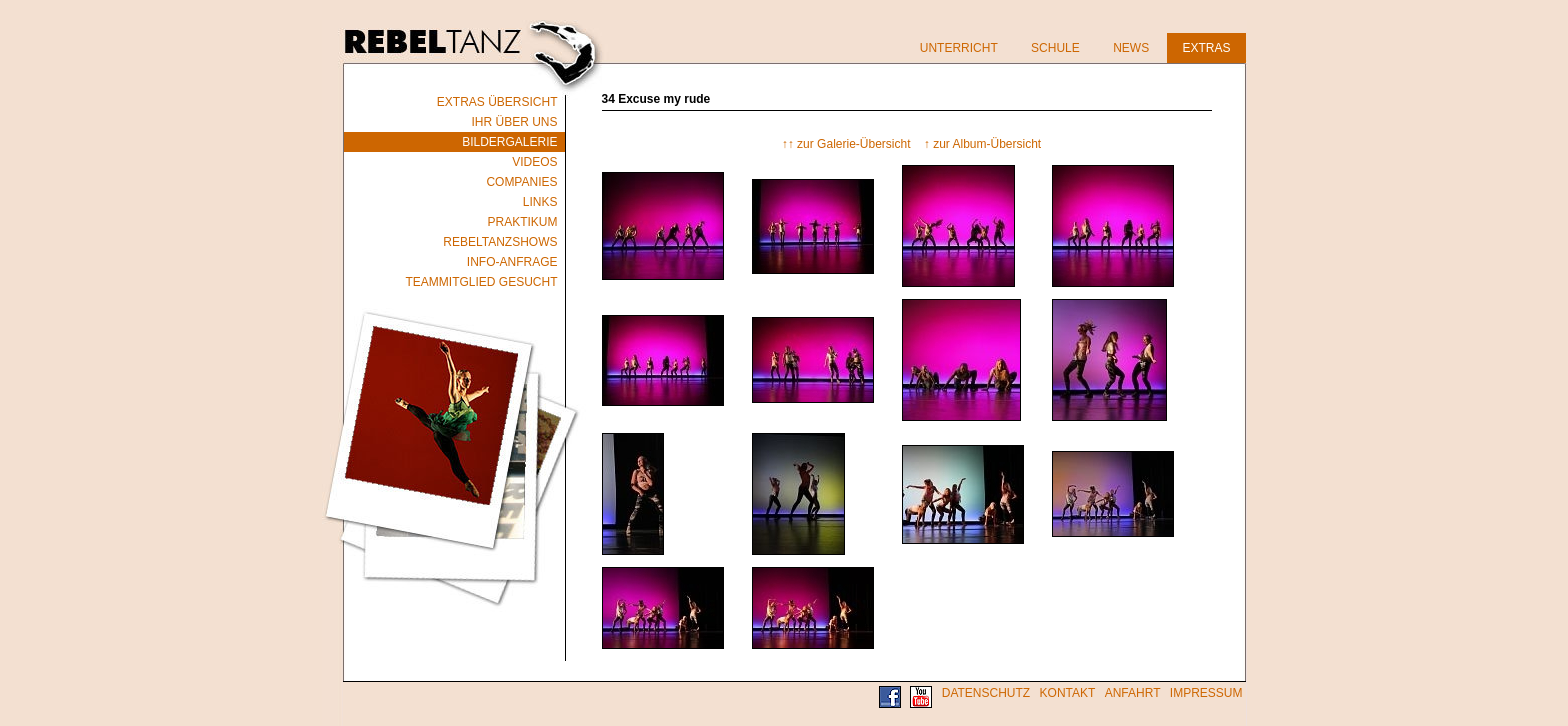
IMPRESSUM (1206, 693)
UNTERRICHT (959, 48)
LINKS (540, 202)
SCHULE (1055, 48)
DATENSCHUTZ (986, 693)
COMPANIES (521, 182)
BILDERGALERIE (509, 142)
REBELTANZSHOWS (500, 242)
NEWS (1131, 48)
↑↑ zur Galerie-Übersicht (846, 144)
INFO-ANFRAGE (512, 262)
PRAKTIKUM (522, 222)
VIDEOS (534, 162)
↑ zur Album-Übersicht (982, 144)
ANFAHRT (1133, 693)
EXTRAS (1206, 48)
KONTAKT (1068, 693)
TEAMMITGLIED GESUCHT (481, 282)
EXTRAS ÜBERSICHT (497, 102)
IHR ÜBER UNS (514, 122)
